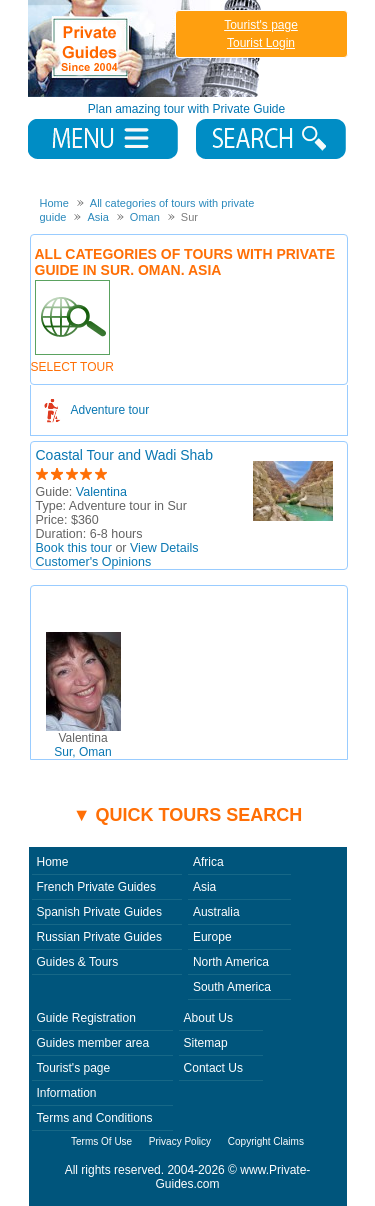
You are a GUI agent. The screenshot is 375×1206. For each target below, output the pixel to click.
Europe (212, 937)
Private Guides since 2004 (146, 48)
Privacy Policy (180, 1141)
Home (53, 862)
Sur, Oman (82, 745)
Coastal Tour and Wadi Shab (124, 455)
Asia (204, 887)
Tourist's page (261, 25)
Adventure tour (110, 410)
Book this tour (74, 548)
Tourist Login (261, 43)
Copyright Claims (266, 1141)
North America (231, 962)
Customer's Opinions (94, 562)
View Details (164, 548)
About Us (208, 1018)
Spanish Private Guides (99, 912)
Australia (216, 912)
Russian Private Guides (99, 937)
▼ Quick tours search (188, 815)
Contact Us (213, 1068)
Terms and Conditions (95, 1118)
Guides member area (93, 1043)
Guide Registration (86, 1018)
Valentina (101, 492)
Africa (208, 862)
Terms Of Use (101, 1141)
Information (67, 1093)
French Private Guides (96, 887)
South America (232, 987)
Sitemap (206, 1043)
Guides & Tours (78, 962)
